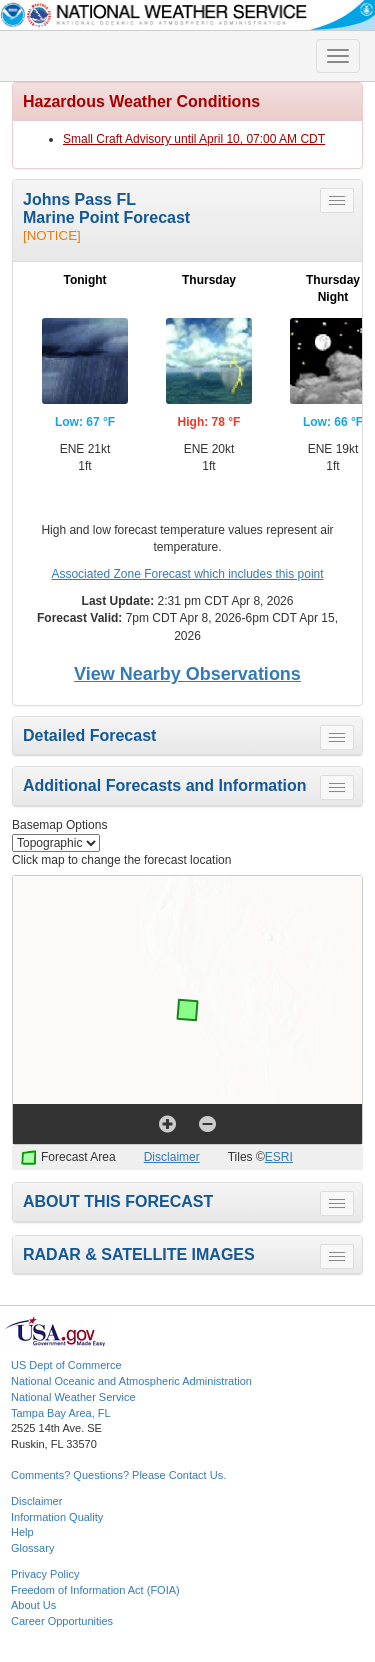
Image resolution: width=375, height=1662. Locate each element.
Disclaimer (172, 1157)
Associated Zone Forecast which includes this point (187, 574)
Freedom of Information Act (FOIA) (95, 1590)
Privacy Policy (45, 1574)
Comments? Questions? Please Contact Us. (118, 1475)
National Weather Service (73, 1397)
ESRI (279, 1157)
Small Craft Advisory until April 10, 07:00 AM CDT (194, 139)
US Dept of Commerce (66, 1365)
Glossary (32, 1548)
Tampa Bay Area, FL (61, 1413)
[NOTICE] (52, 235)
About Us (33, 1605)
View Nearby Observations (187, 674)
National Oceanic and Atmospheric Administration (131, 1381)
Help (22, 1532)
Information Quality (57, 1517)
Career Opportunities (62, 1621)
